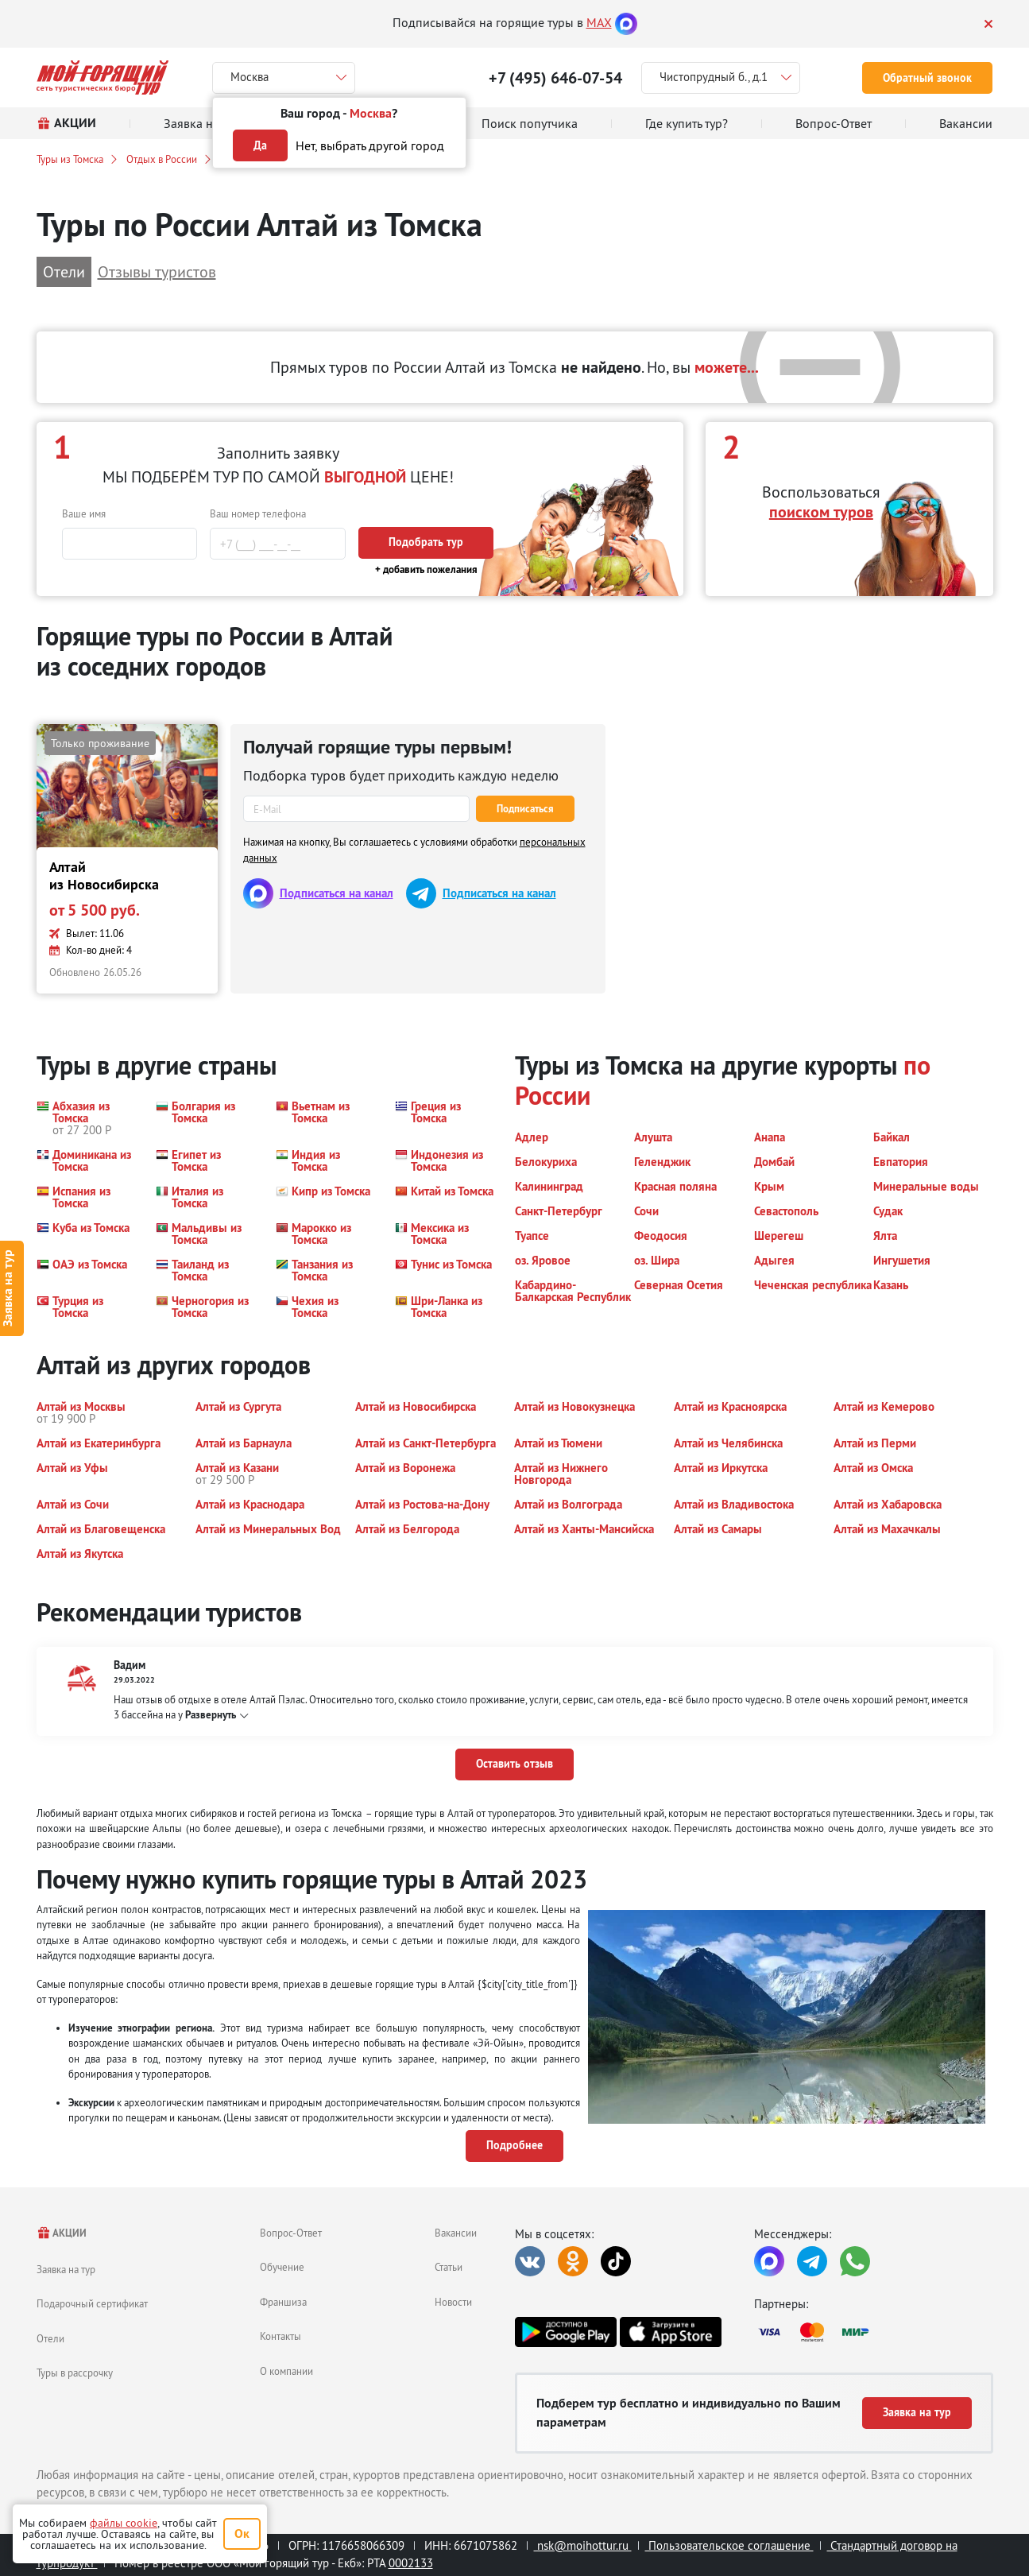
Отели (50, 2338)
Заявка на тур (66, 2269)
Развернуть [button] (210, 1715)
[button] (87, 1118)
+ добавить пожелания (426, 569)
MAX (599, 22)
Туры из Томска (70, 159)
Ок (242, 2533)
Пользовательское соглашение (729, 2545)
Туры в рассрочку (75, 2372)
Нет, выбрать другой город (370, 145)
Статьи (448, 2266)
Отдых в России (161, 159)
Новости (453, 2301)
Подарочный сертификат (92, 2303)
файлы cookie (123, 2523)
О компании (286, 2371)
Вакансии (456, 2232)
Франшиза (283, 2301)
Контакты (280, 2336)
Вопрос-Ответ (291, 2232)
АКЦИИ (62, 2233)
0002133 (411, 2562)
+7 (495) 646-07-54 (555, 78)
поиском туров (821, 512)
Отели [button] (64, 271)
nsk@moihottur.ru (583, 2545)
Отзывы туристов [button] (157, 271)
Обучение (282, 2266)
